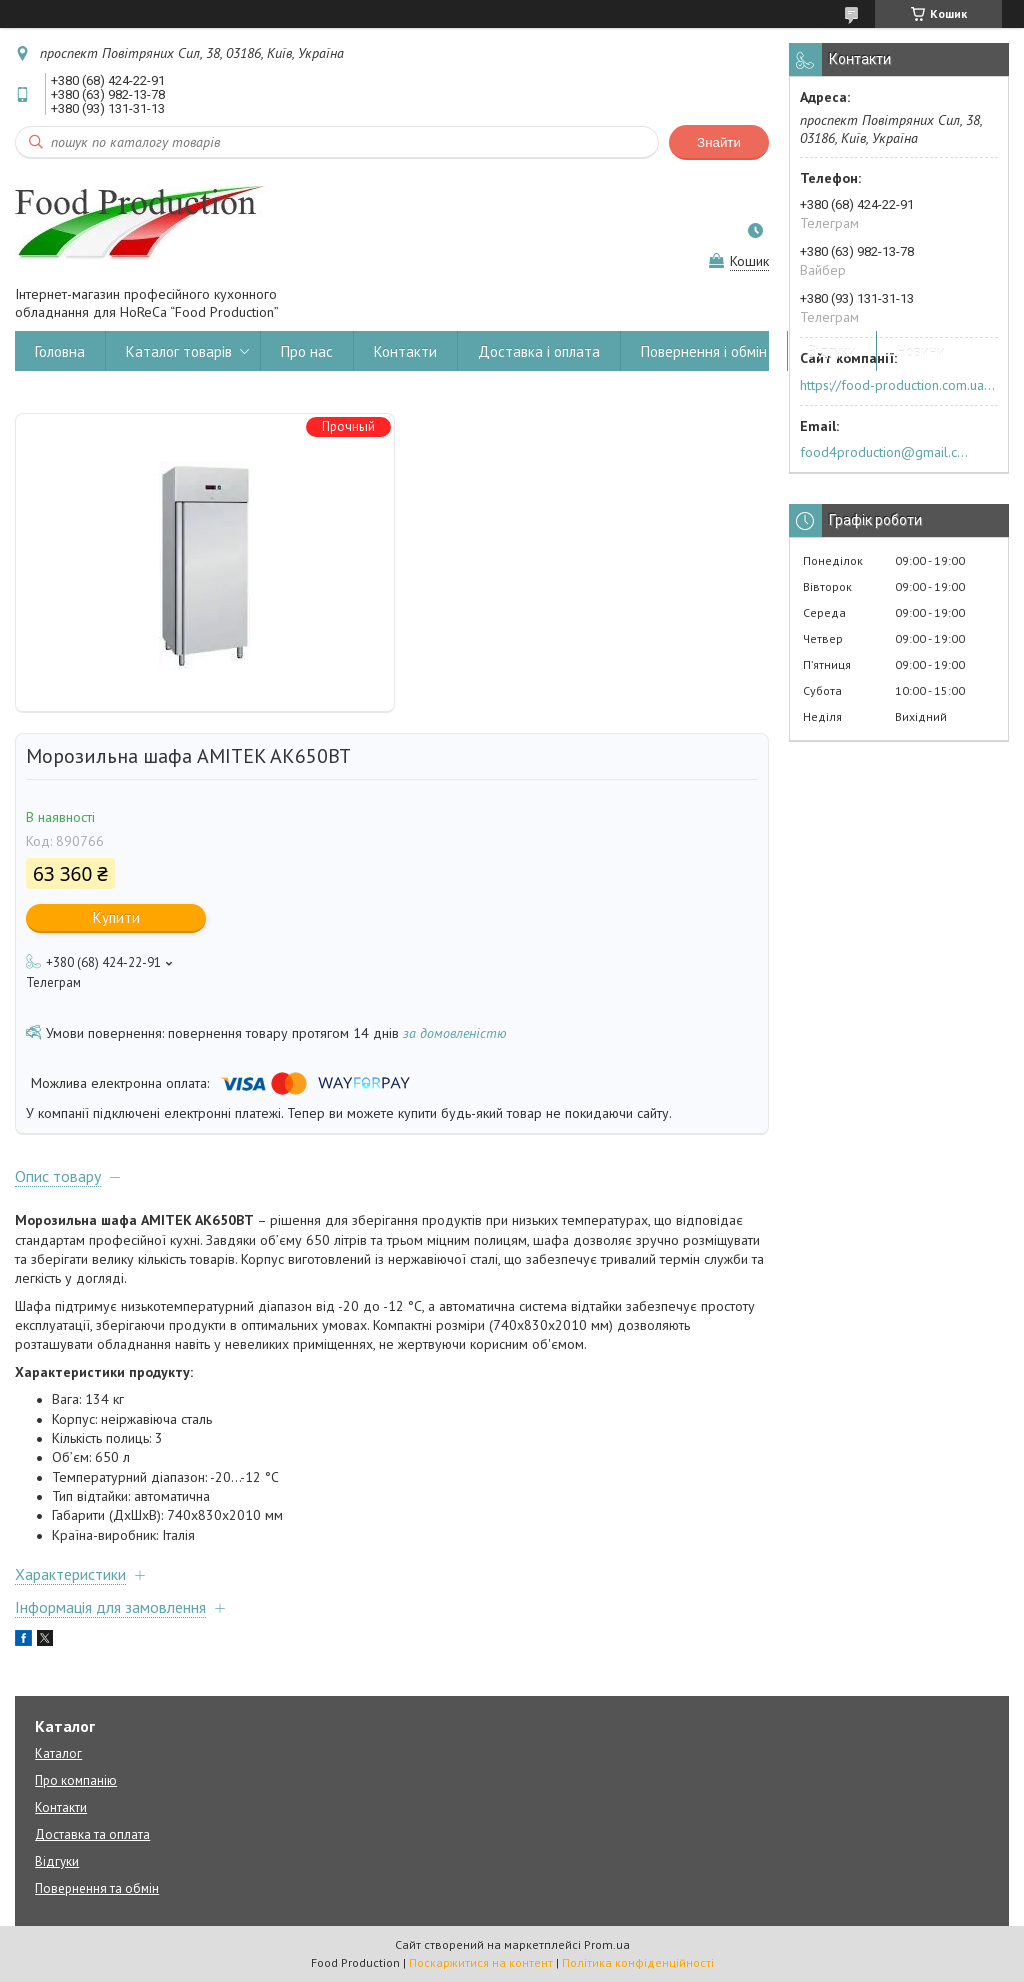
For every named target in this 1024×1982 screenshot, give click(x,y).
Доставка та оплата (92, 1834)
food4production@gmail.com (887, 452)
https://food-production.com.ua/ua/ (897, 385)
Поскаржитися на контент (481, 1962)
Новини (921, 351)
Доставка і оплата (539, 351)
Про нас (307, 351)
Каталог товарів (179, 351)
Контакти (405, 351)
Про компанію (76, 1780)
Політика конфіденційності (638, 1962)
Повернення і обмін (704, 351)
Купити (116, 917)
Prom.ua (607, 1944)
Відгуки (832, 351)
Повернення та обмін (97, 1888)
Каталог (58, 1753)
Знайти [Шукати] (719, 142)
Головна (60, 351)
